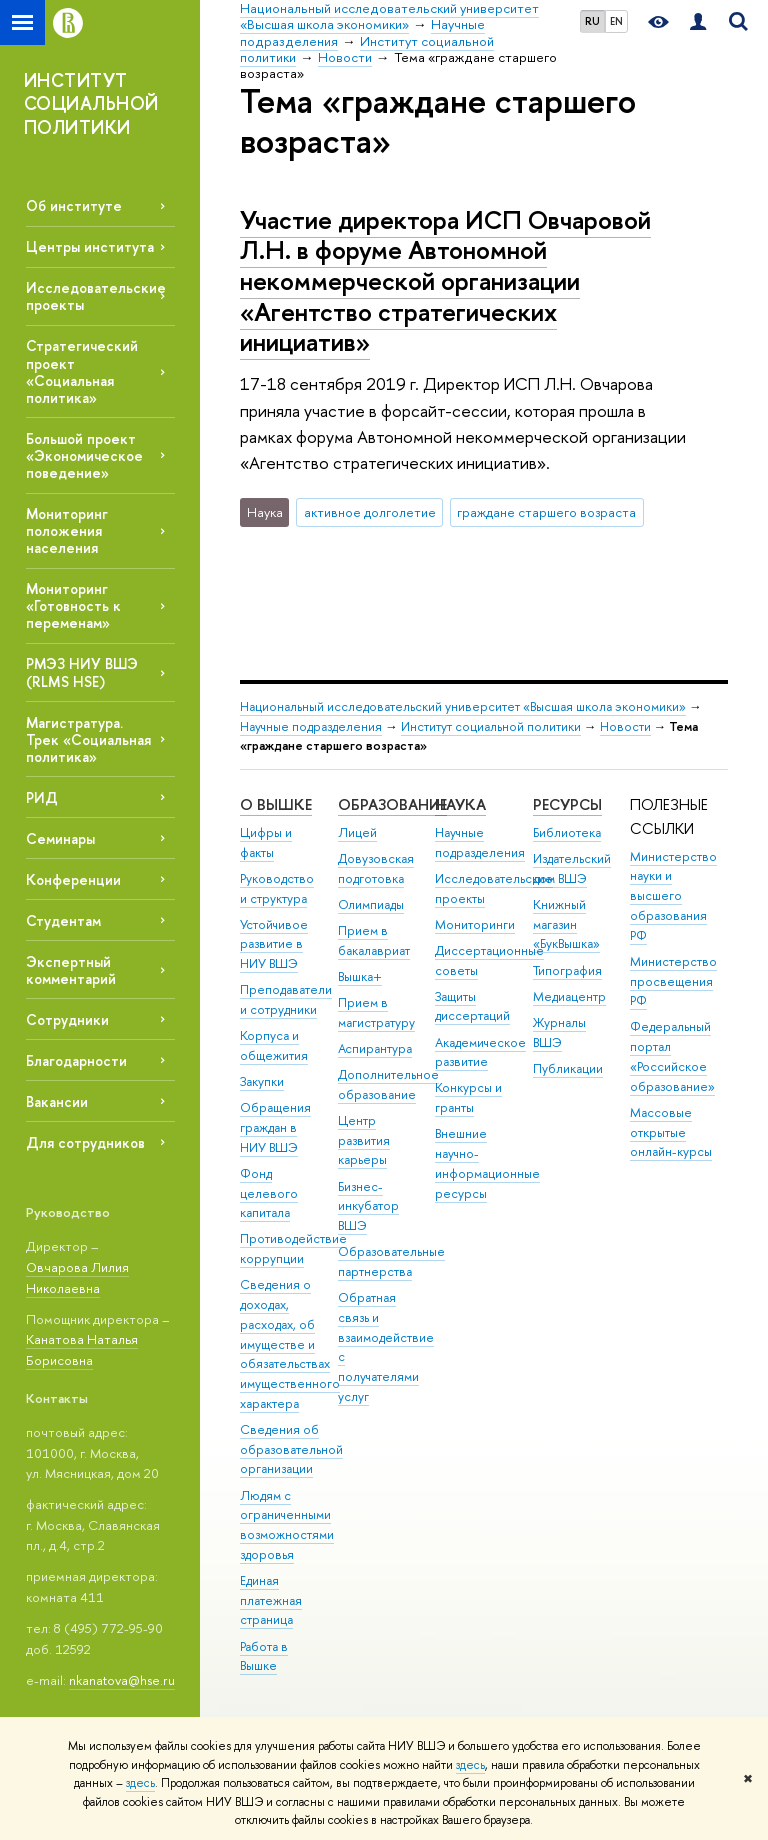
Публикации (568, 1068)
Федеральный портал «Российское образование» (672, 1056)
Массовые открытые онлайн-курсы (671, 1132)
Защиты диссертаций (472, 1006)
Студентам (63, 920)
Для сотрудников (85, 1142)
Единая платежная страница (271, 1600)
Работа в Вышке (264, 1656)
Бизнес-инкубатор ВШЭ (368, 1206)
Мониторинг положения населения (67, 530)
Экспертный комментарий (71, 970)
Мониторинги (475, 924)
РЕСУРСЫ (567, 804)
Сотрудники (67, 1019)
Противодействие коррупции (293, 1248)
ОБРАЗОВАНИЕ (392, 804)
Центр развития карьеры (364, 1140)
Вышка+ (360, 976)
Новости (625, 726)
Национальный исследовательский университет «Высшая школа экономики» (463, 706)
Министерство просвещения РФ (673, 981)
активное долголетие (370, 512)
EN (616, 21)
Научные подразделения (311, 726)
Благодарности (76, 1060)
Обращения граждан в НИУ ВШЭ (275, 1127)
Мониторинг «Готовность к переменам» (73, 605)
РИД (42, 797)
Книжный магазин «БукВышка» (566, 924)
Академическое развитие (480, 1052)
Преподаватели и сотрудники (286, 999)
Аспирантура (375, 1048)
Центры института (90, 246)
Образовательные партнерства (391, 1261)
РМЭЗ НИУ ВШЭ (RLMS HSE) (82, 672)
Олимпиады (371, 904)
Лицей (357, 832)
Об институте (74, 205)
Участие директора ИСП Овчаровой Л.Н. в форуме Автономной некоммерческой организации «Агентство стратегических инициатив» (445, 280)
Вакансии (57, 1101)
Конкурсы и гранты (468, 1097)
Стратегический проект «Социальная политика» (82, 371)
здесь (470, 1765)
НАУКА (460, 804)
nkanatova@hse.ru (122, 1680)
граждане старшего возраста (546, 512)
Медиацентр (569, 996)
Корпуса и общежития (274, 1045)
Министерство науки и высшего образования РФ (673, 896)
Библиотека (567, 832)
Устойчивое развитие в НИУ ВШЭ (274, 944)
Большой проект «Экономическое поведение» (84, 455)
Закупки (262, 1081)
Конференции (73, 879)
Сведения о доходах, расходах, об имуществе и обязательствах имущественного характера (290, 1344)
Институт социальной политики (491, 726)
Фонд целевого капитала (269, 1193)
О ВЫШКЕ (276, 804)
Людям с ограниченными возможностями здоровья (287, 1525)
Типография (567, 970)
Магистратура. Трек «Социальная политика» (88, 739)
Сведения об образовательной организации (291, 1449)
